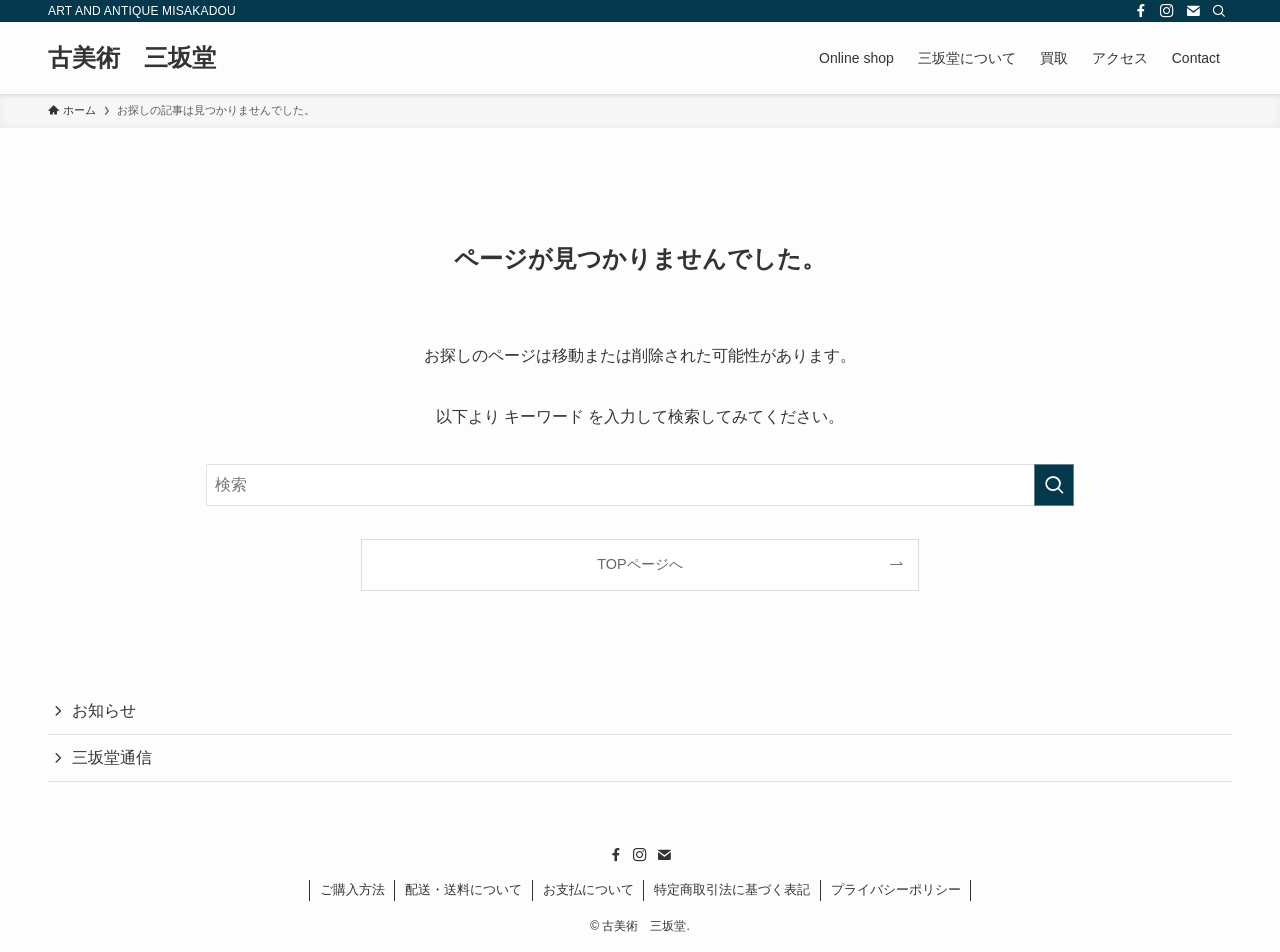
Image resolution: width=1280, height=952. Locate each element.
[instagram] (1167, 11)
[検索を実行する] (1054, 485)
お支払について (588, 889)
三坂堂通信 (112, 757)
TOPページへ (639, 564)
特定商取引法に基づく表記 (732, 889)
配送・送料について (463, 889)
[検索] (1219, 11)
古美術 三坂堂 (132, 58)
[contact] (1193, 11)
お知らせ (104, 710)
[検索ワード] (640, 485)
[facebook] (1141, 11)
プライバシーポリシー (896, 889)
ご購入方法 (352, 889)
